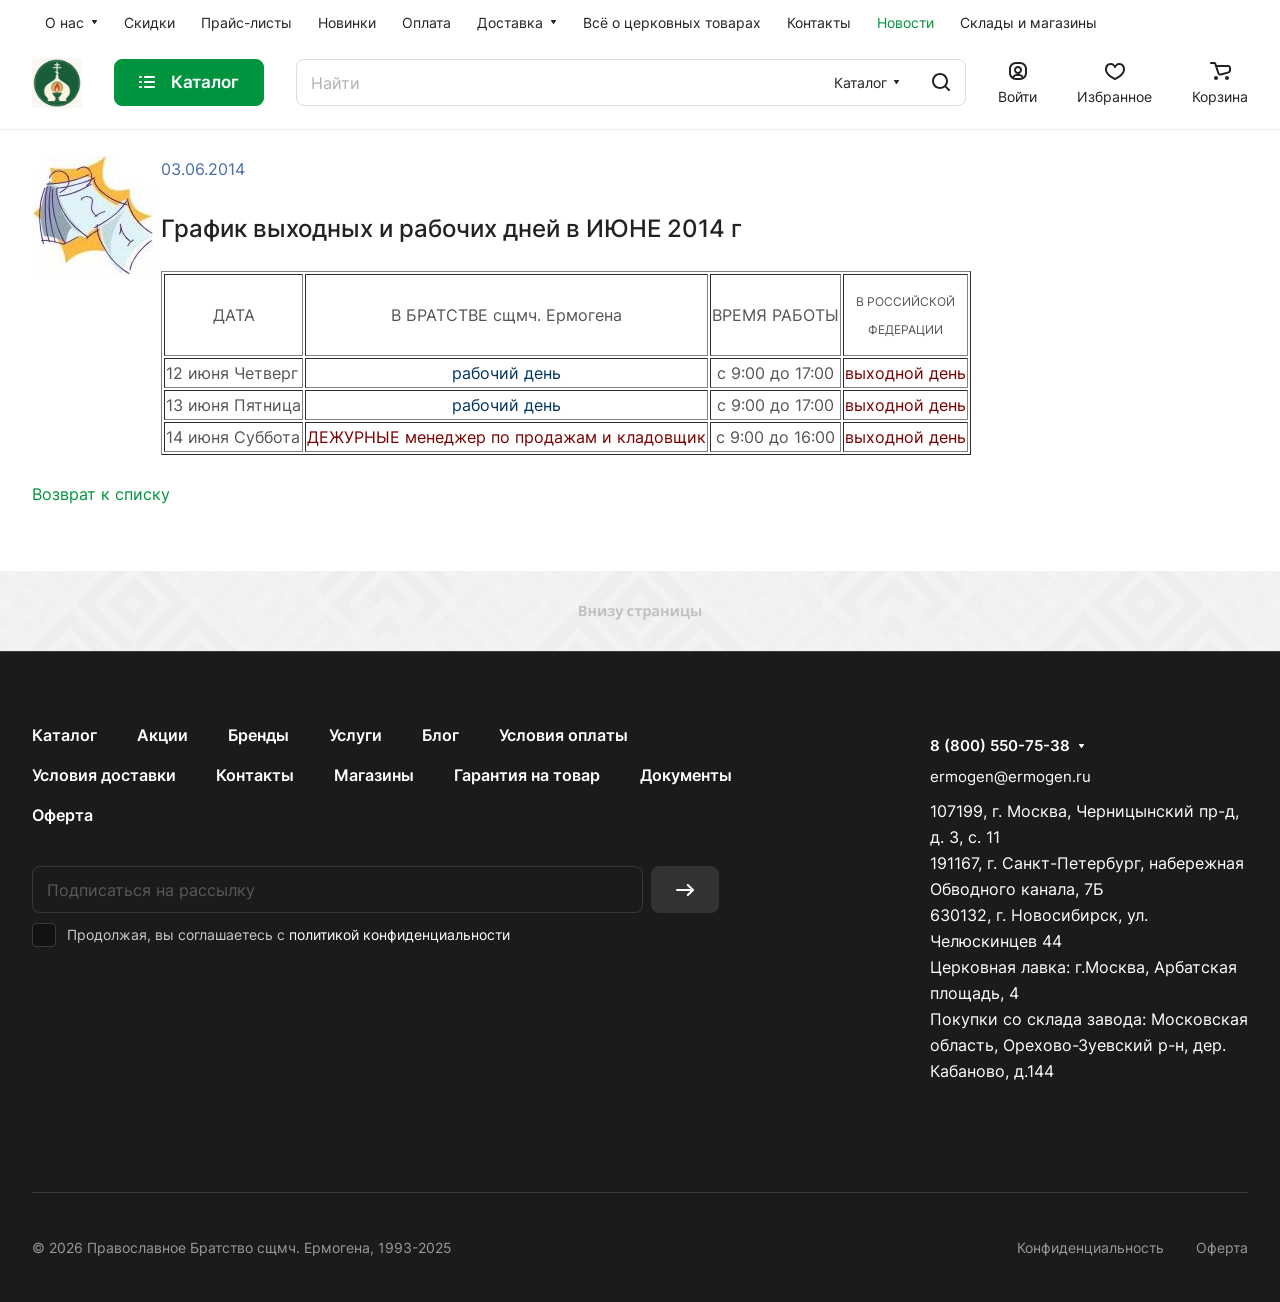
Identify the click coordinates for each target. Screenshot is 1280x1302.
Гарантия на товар (527, 775)
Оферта (62, 815)
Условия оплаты (563, 735)
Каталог (64, 735)
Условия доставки (104, 775)
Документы (686, 775)
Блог (440, 735)
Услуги (355, 735)
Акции (162, 735)
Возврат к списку (101, 494)
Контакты (255, 775)
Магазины (374, 775)
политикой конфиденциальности (399, 934)
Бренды (258, 735)
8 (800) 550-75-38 (1000, 746)
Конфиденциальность (1090, 1247)
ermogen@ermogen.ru (1010, 776)
